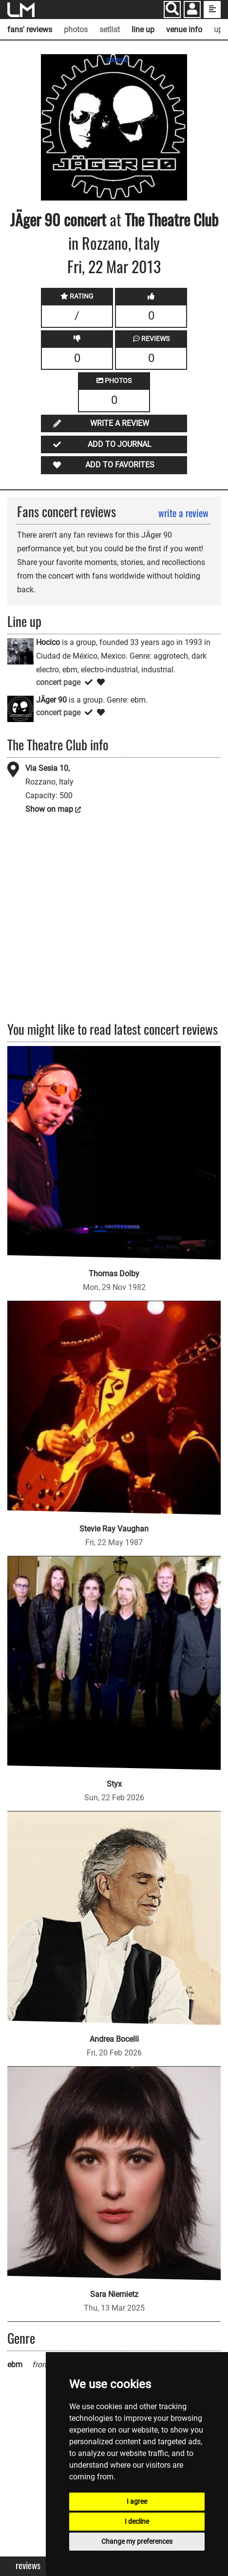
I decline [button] (137, 2521)
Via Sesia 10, (47, 768)
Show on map (49, 809)
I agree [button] (137, 2501)
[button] (192, 10)
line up (143, 29)
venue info (184, 29)
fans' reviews (29, 29)
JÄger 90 (35, 219)
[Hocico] (20, 650)
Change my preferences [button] (136, 2541)
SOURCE (117, 60)
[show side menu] (212, 9)
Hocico (48, 642)
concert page (58, 682)
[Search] (172, 9)
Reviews (28, 2565)
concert (83, 219)
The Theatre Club (171, 219)
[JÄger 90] (20, 708)
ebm (14, 2364)
